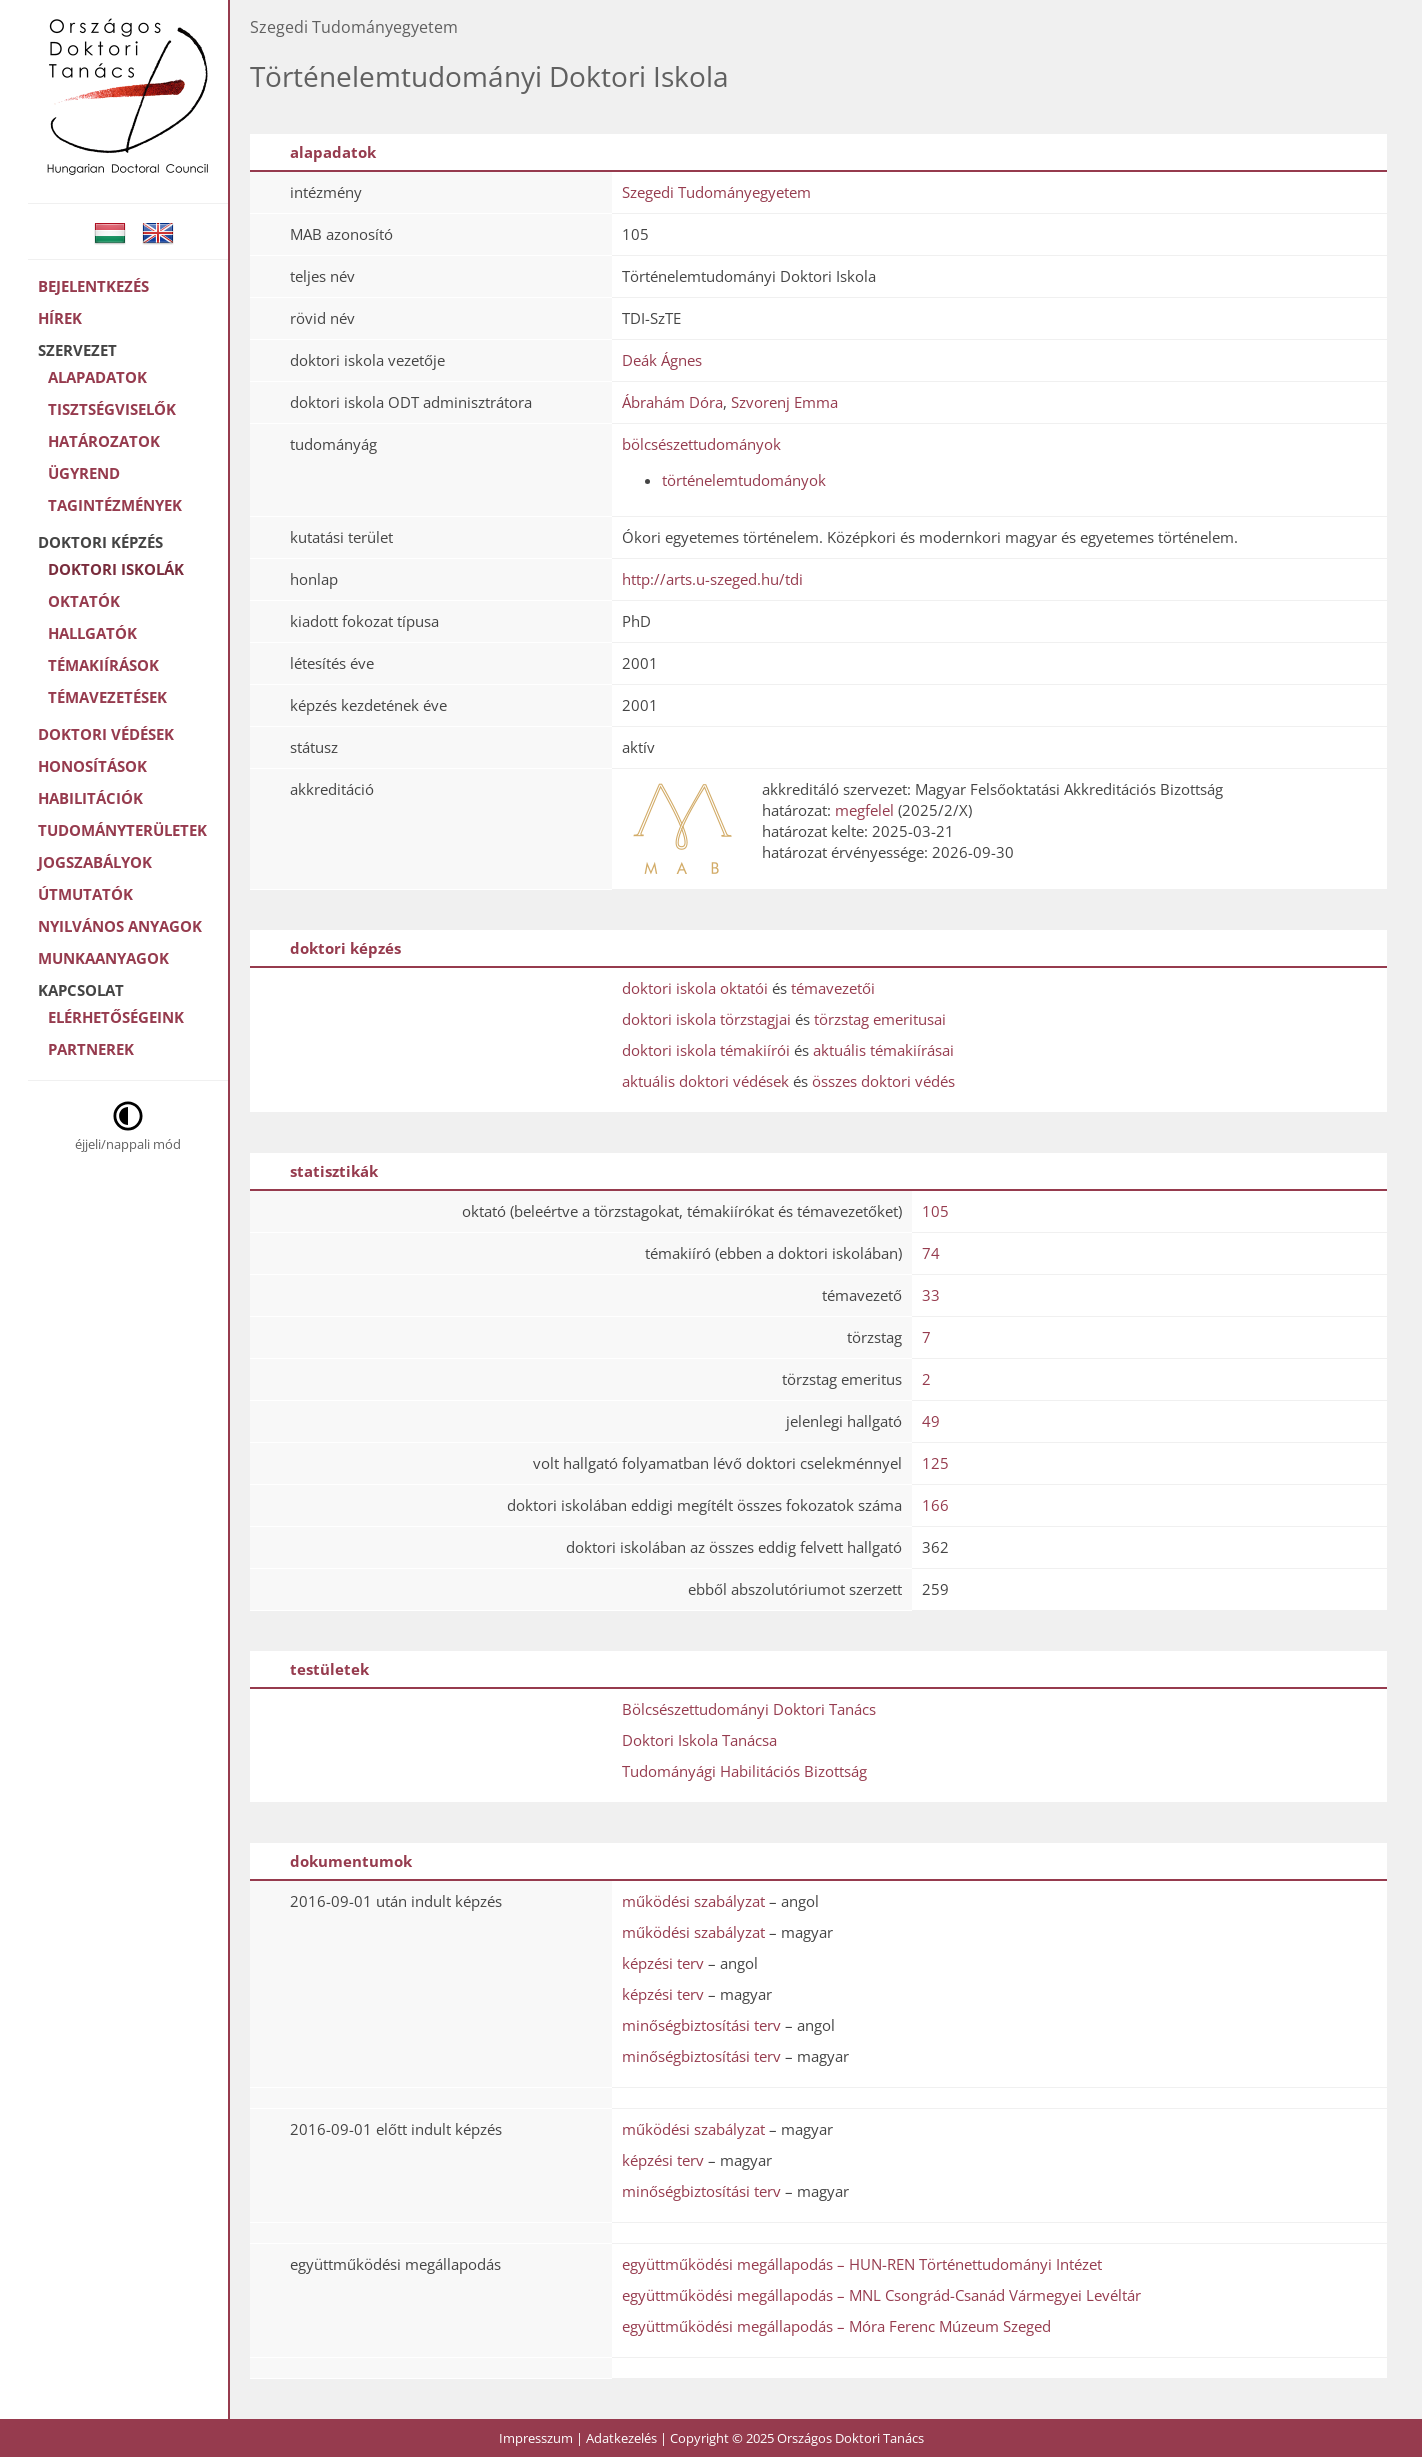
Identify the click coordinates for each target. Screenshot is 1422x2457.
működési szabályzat (693, 1901)
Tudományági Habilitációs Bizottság (744, 1771)
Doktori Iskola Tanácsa (699, 1740)
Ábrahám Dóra (672, 402)
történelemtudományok (744, 480)
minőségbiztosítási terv (701, 2025)
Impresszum (536, 2438)
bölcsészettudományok (701, 444)
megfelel (864, 810)
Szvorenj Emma (784, 402)
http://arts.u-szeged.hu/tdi (712, 579)
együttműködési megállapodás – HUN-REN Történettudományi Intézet (862, 2264)
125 (935, 1463)
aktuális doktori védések (705, 1081)
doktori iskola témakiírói (706, 1050)
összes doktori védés (883, 1081)
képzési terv (663, 1963)
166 (935, 1505)
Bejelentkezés (93, 286)
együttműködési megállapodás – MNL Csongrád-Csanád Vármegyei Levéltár (881, 2295)
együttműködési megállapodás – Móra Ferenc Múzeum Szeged (836, 2326)
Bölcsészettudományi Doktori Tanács (749, 1709)
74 (931, 1253)
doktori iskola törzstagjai (706, 1019)
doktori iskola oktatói (695, 988)
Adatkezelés (621, 2438)
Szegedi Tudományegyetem (716, 192)
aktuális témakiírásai (883, 1050)
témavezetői (833, 988)
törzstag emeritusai (880, 1019)
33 (931, 1295)
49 (931, 1421)
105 (935, 1211)
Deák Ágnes (662, 360)
